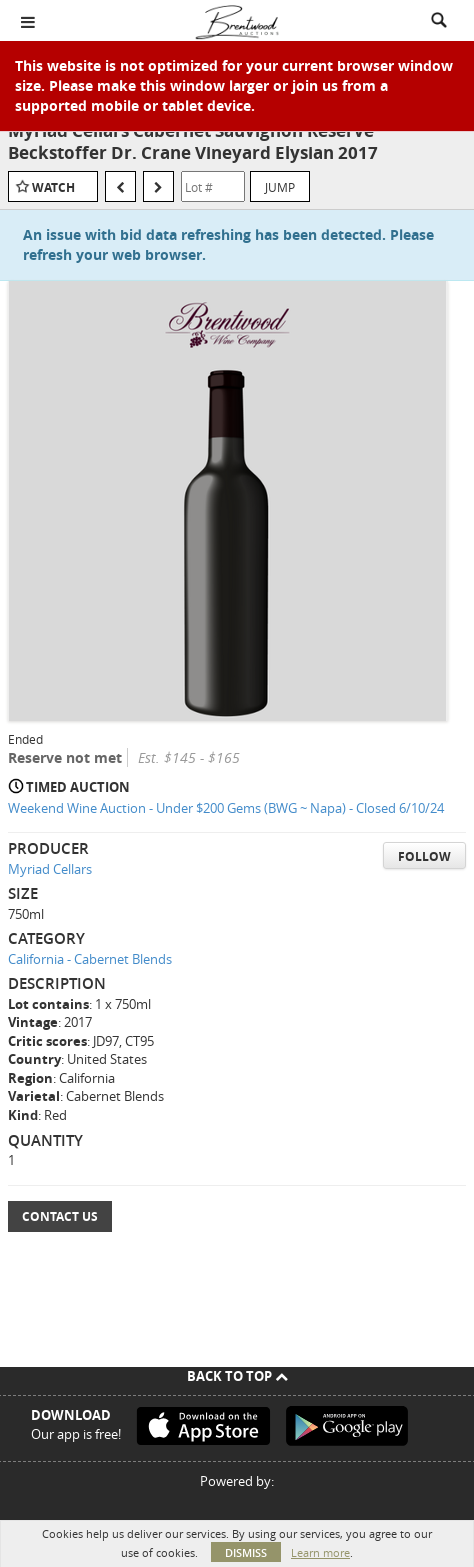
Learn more (320, 1552)
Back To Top (237, 1376)
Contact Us (60, 1216)
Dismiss (246, 1552)
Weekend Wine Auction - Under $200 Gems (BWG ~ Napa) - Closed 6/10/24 (226, 808)
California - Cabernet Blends (90, 959)
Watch (53, 187)
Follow (424, 856)
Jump (280, 187)
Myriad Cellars (50, 869)
